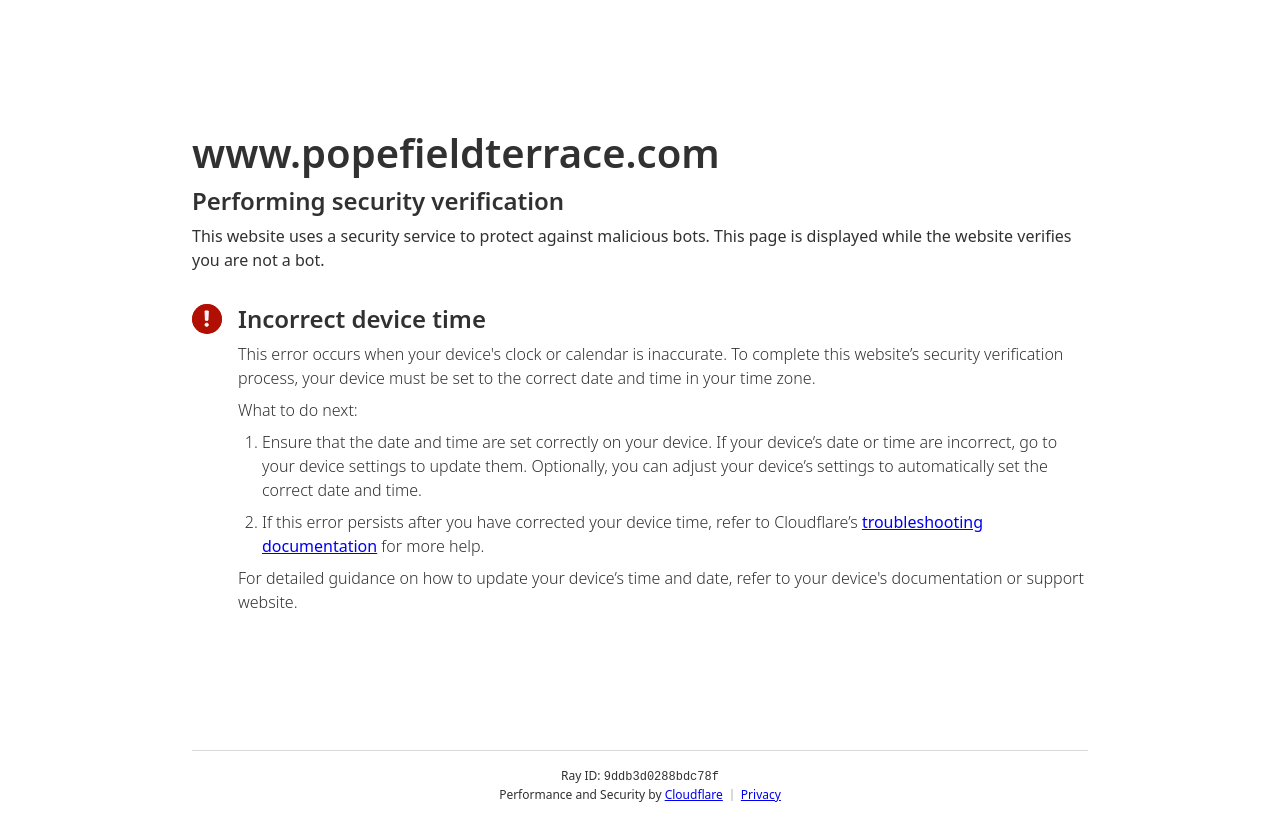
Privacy (761, 793)
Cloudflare (694, 793)
